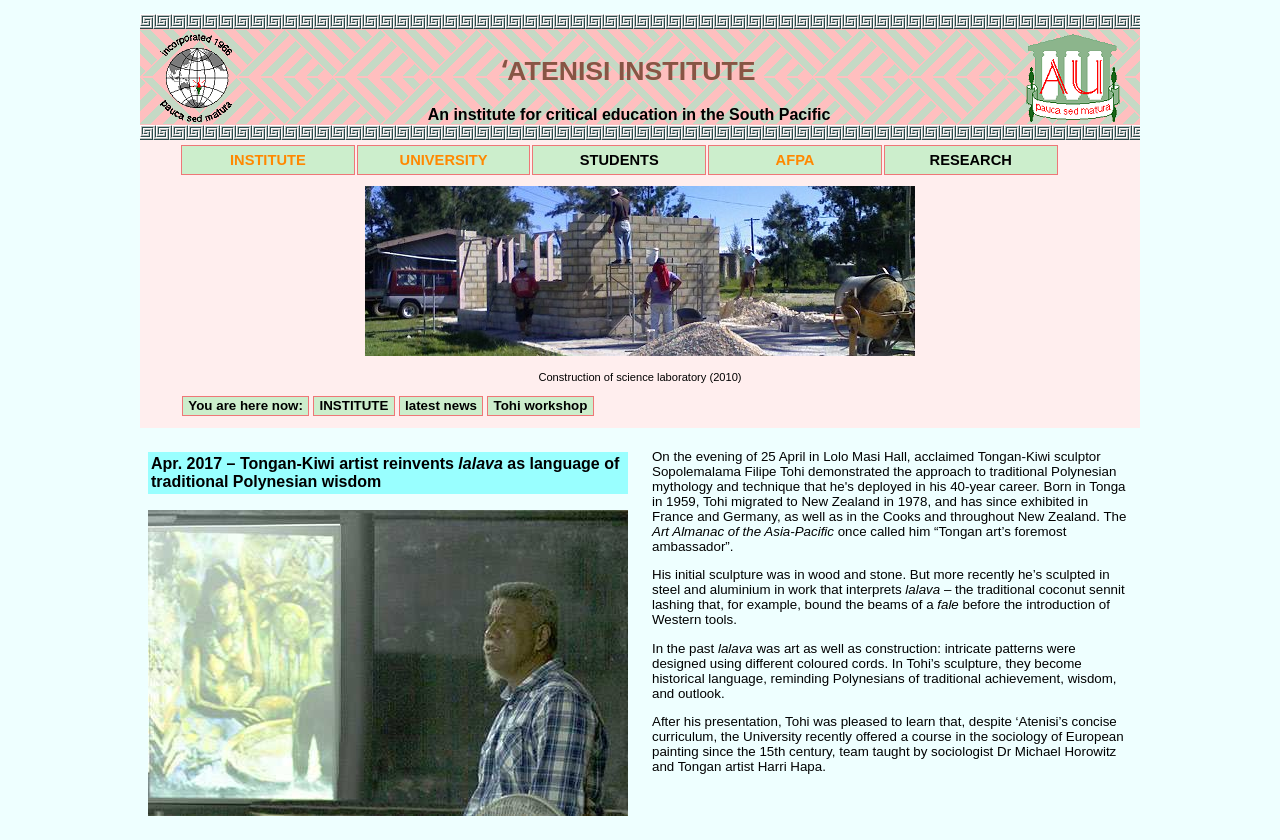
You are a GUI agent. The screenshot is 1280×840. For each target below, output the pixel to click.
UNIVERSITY (444, 160)
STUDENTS (619, 160)
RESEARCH (971, 160)
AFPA (795, 160)
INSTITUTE (268, 160)
